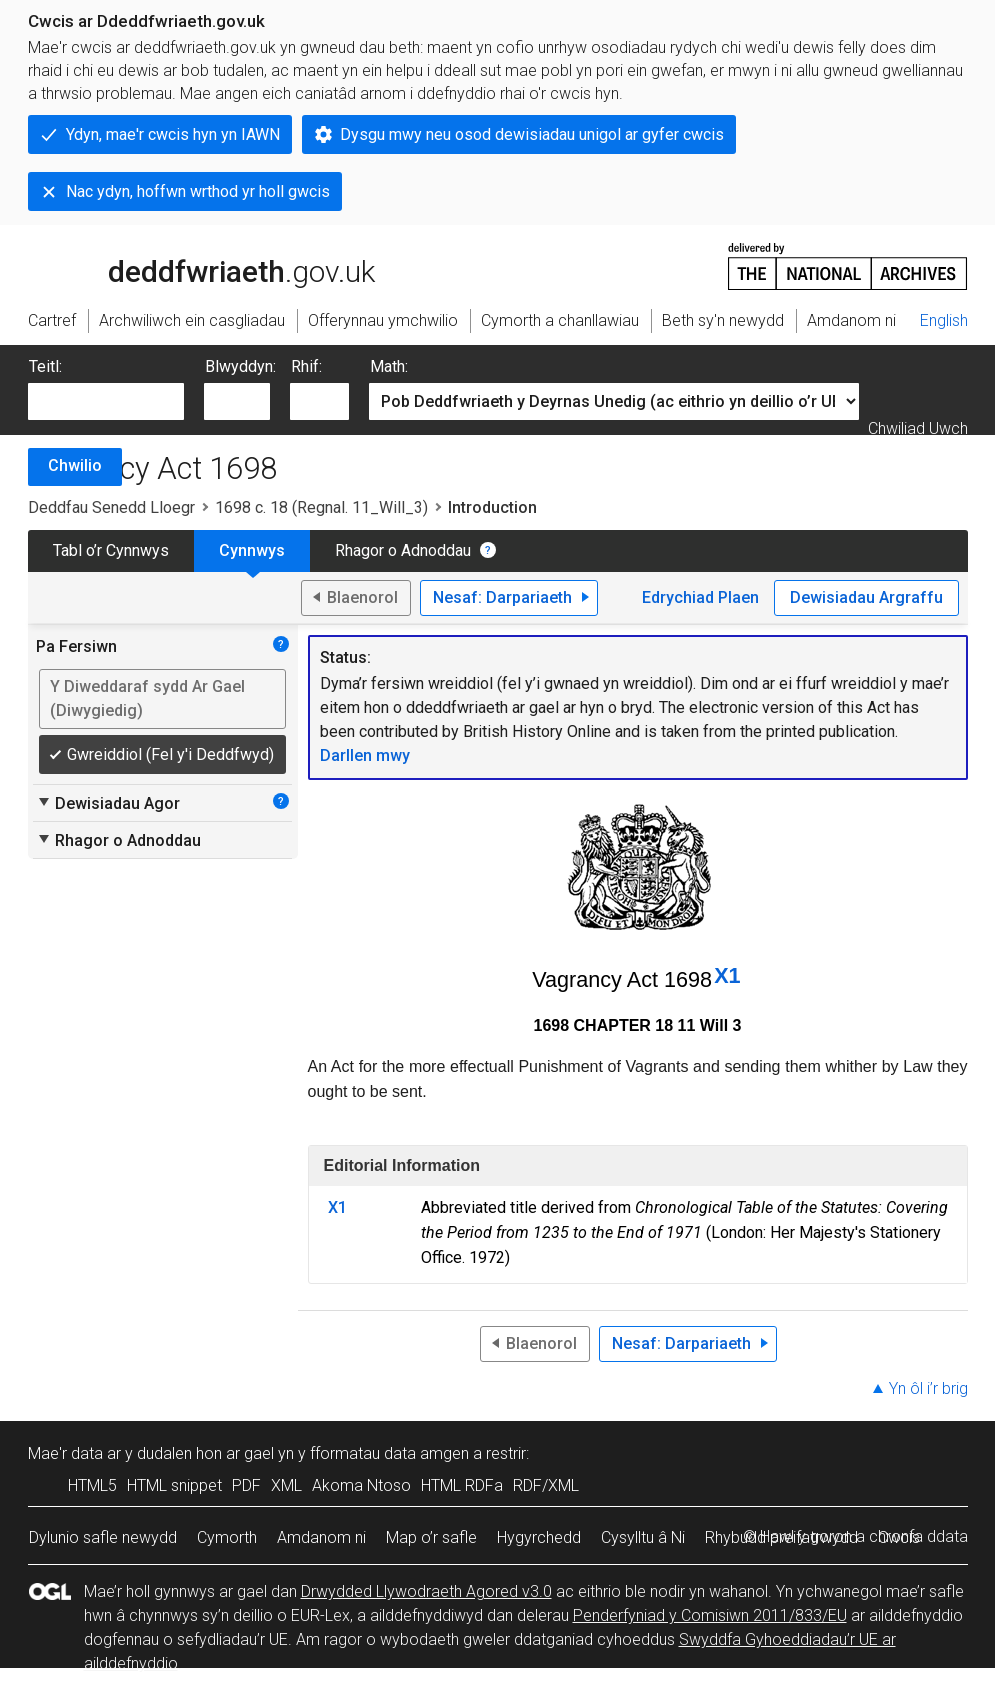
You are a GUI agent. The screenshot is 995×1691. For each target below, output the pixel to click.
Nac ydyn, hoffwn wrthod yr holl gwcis (198, 191)
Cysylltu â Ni (643, 1537)
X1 (727, 975)
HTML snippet (174, 1485)
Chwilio (75, 465)
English (944, 320)
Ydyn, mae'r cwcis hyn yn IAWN (173, 134)
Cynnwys (252, 550)
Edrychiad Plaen (700, 597)
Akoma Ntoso (361, 1485)
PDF (246, 1485)
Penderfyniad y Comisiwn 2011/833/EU (710, 1615)
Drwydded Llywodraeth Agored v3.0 (426, 1591)
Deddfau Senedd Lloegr (111, 507)
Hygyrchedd (539, 1537)
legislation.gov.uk (186, 265)
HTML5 (92, 1485)
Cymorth (227, 1537)
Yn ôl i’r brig (928, 1388)
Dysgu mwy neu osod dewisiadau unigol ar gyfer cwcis (532, 134)
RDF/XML (546, 1485)
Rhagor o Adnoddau (403, 550)
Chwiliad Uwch (918, 428)
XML (286, 1485)
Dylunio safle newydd (103, 1537)
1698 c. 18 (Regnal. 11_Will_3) (321, 507)
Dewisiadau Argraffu (866, 597)
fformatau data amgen (389, 1453)
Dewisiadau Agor (108, 803)
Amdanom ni (321, 1537)
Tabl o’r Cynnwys (111, 550)
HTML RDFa (462, 1485)
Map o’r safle (431, 1537)
